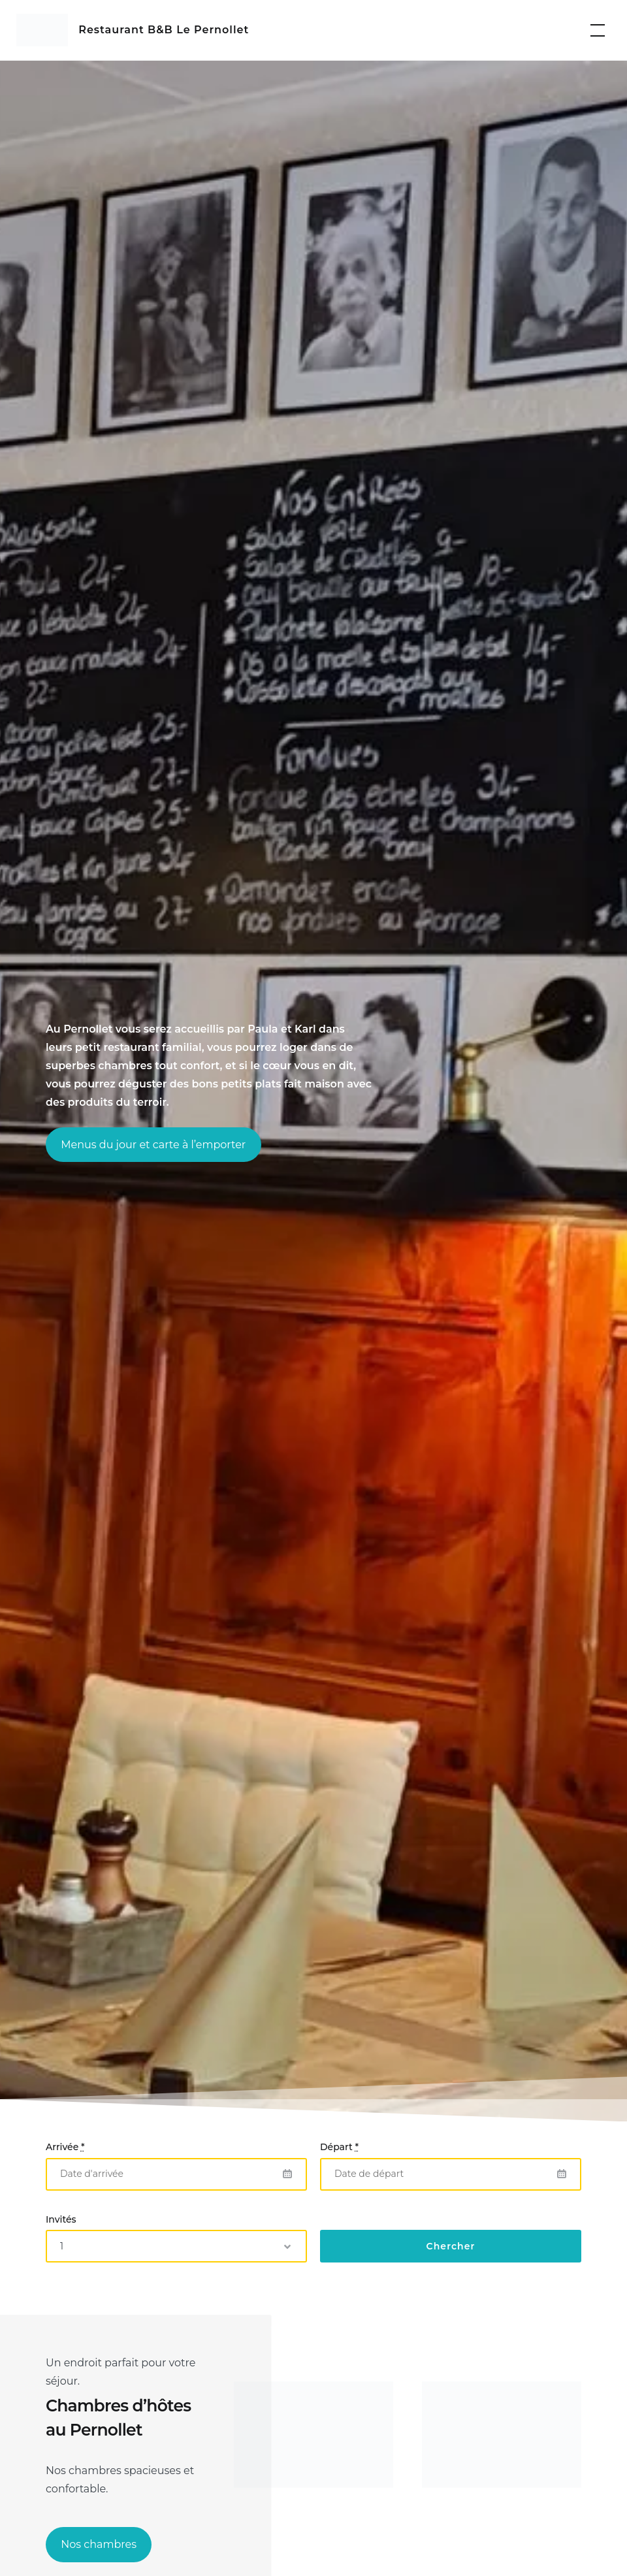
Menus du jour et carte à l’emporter (153, 1144)
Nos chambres (99, 2544)
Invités (61, 2219)
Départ (339, 2147)
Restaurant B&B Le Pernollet (163, 30)
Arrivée (65, 2147)
